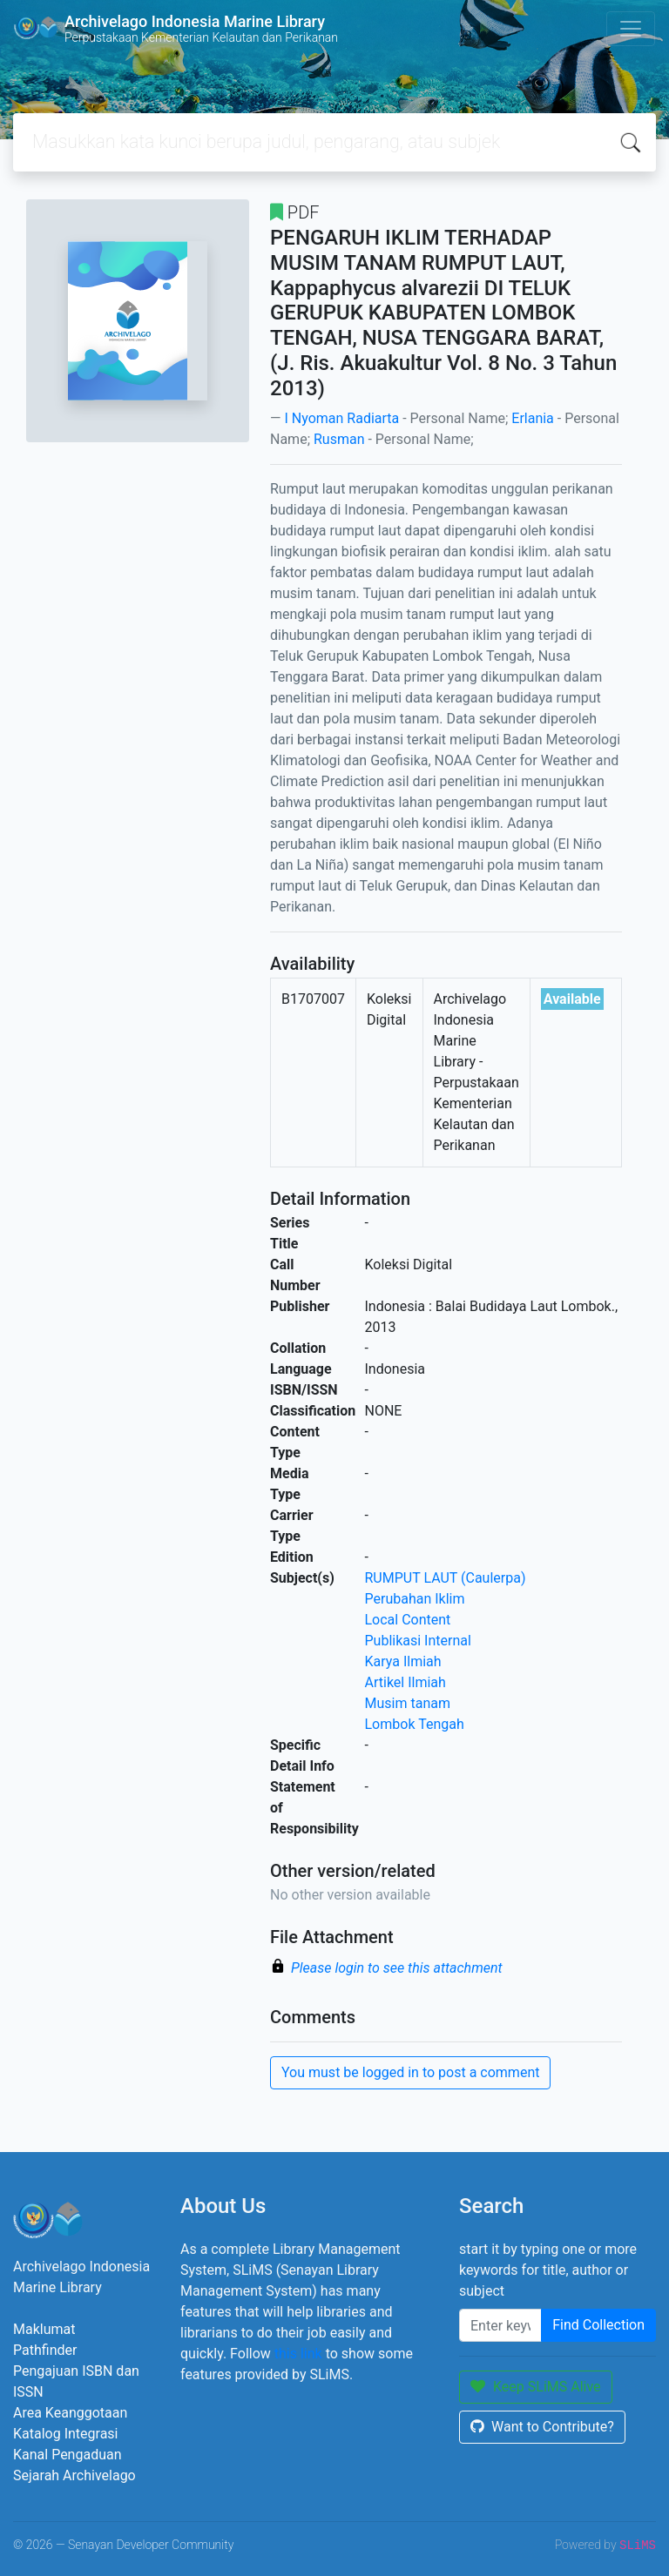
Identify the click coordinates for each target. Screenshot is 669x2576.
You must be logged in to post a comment (410, 2072)
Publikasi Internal (418, 1640)
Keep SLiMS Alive (535, 2386)
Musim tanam (407, 1703)
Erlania (532, 418)
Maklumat (44, 2329)
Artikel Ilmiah (405, 1682)
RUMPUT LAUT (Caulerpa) (445, 1578)
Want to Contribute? (542, 2426)
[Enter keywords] (500, 2325)
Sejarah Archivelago (74, 2475)
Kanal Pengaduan (67, 2454)
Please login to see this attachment (397, 1968)
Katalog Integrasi (65, 2433)
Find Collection (598, 2325)
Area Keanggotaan (70, 2412)
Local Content (408, 1619)
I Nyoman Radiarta (341, 418)
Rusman (339, 439)
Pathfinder (45, 2350)
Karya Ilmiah (403, 1661)
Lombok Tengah (414, 1724)
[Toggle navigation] (630, 28)
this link (298, 2353)
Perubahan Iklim (415, 1599)
